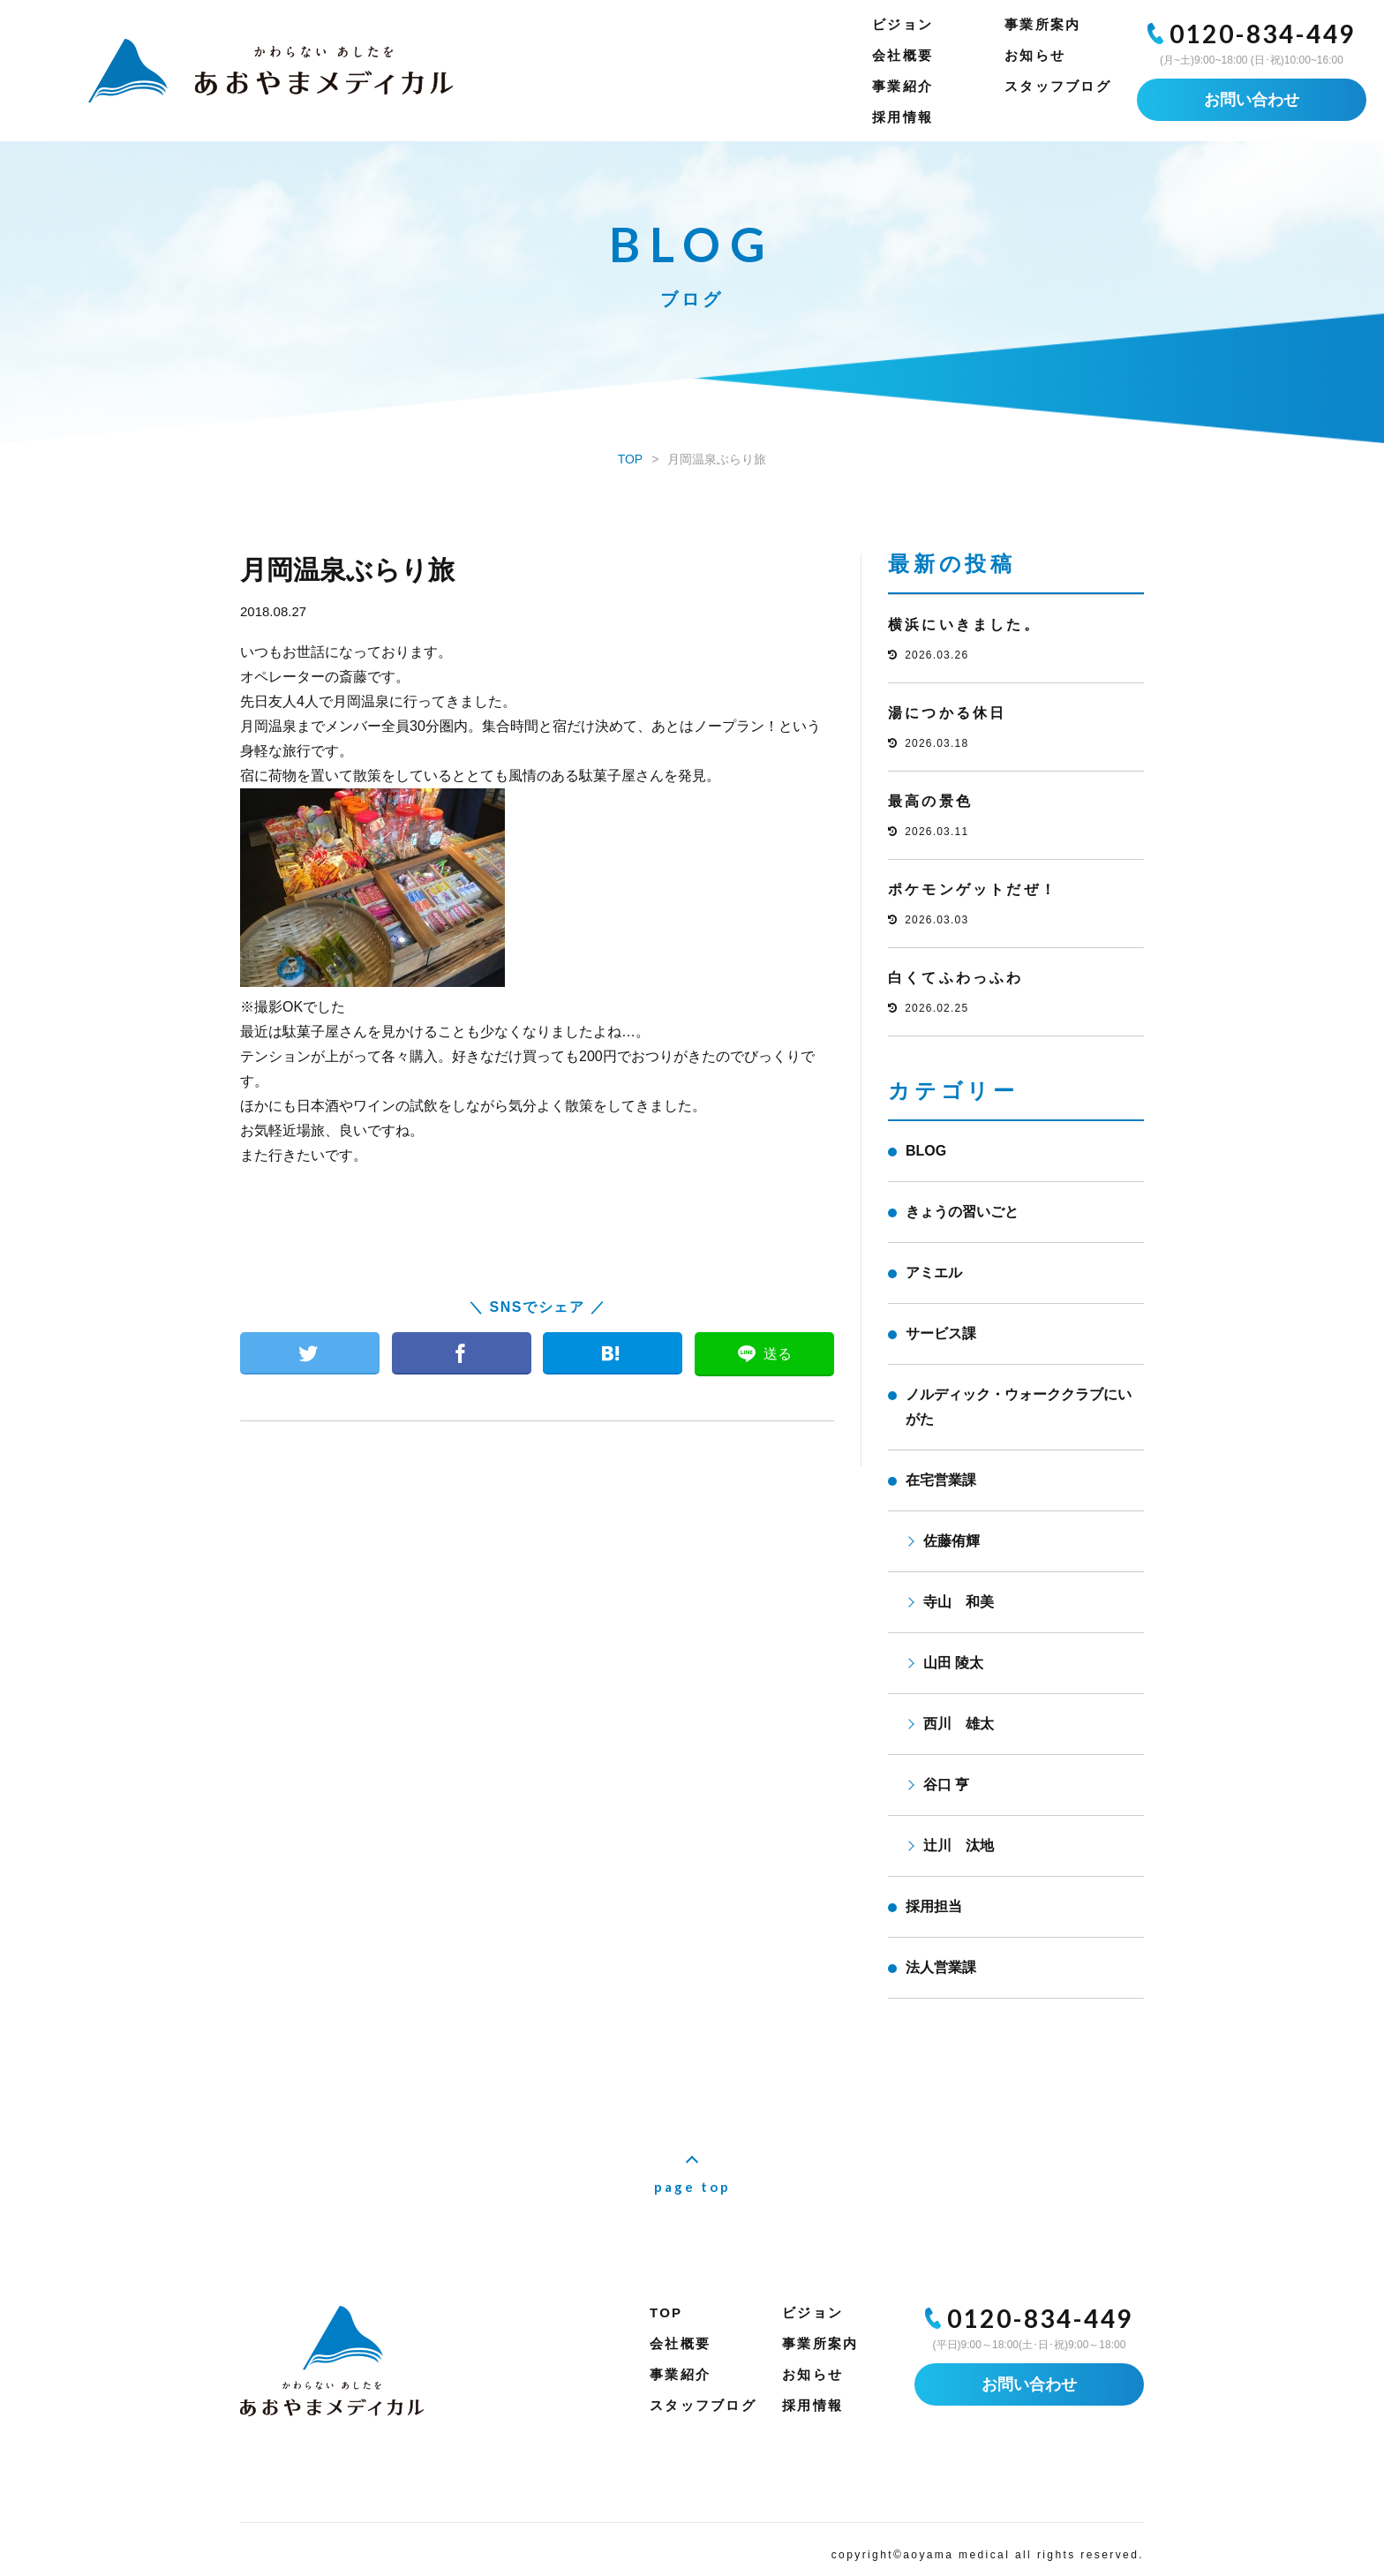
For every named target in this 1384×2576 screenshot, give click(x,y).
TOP (666, 2312)
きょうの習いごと (962, 1211)
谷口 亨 (946, 1784)
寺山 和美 (958, 1601)
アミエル (934, 1272)
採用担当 (934, 1906)
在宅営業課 (941, 1480)
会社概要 (902, 55)
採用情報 (902, 117)
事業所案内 (1042, 24)
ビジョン (902, 24)
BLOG (926, 1150)
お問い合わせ (1251, 100)
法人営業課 (941, 1967)
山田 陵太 (953, 1662)
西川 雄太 (958, 1723)
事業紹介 (902, 86)
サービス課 (941, 1333)
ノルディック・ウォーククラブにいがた (1019, 1407)
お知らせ (1034, 55)
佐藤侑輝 (951, 1540)
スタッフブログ (1057, 86)
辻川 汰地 (958, 1845)
